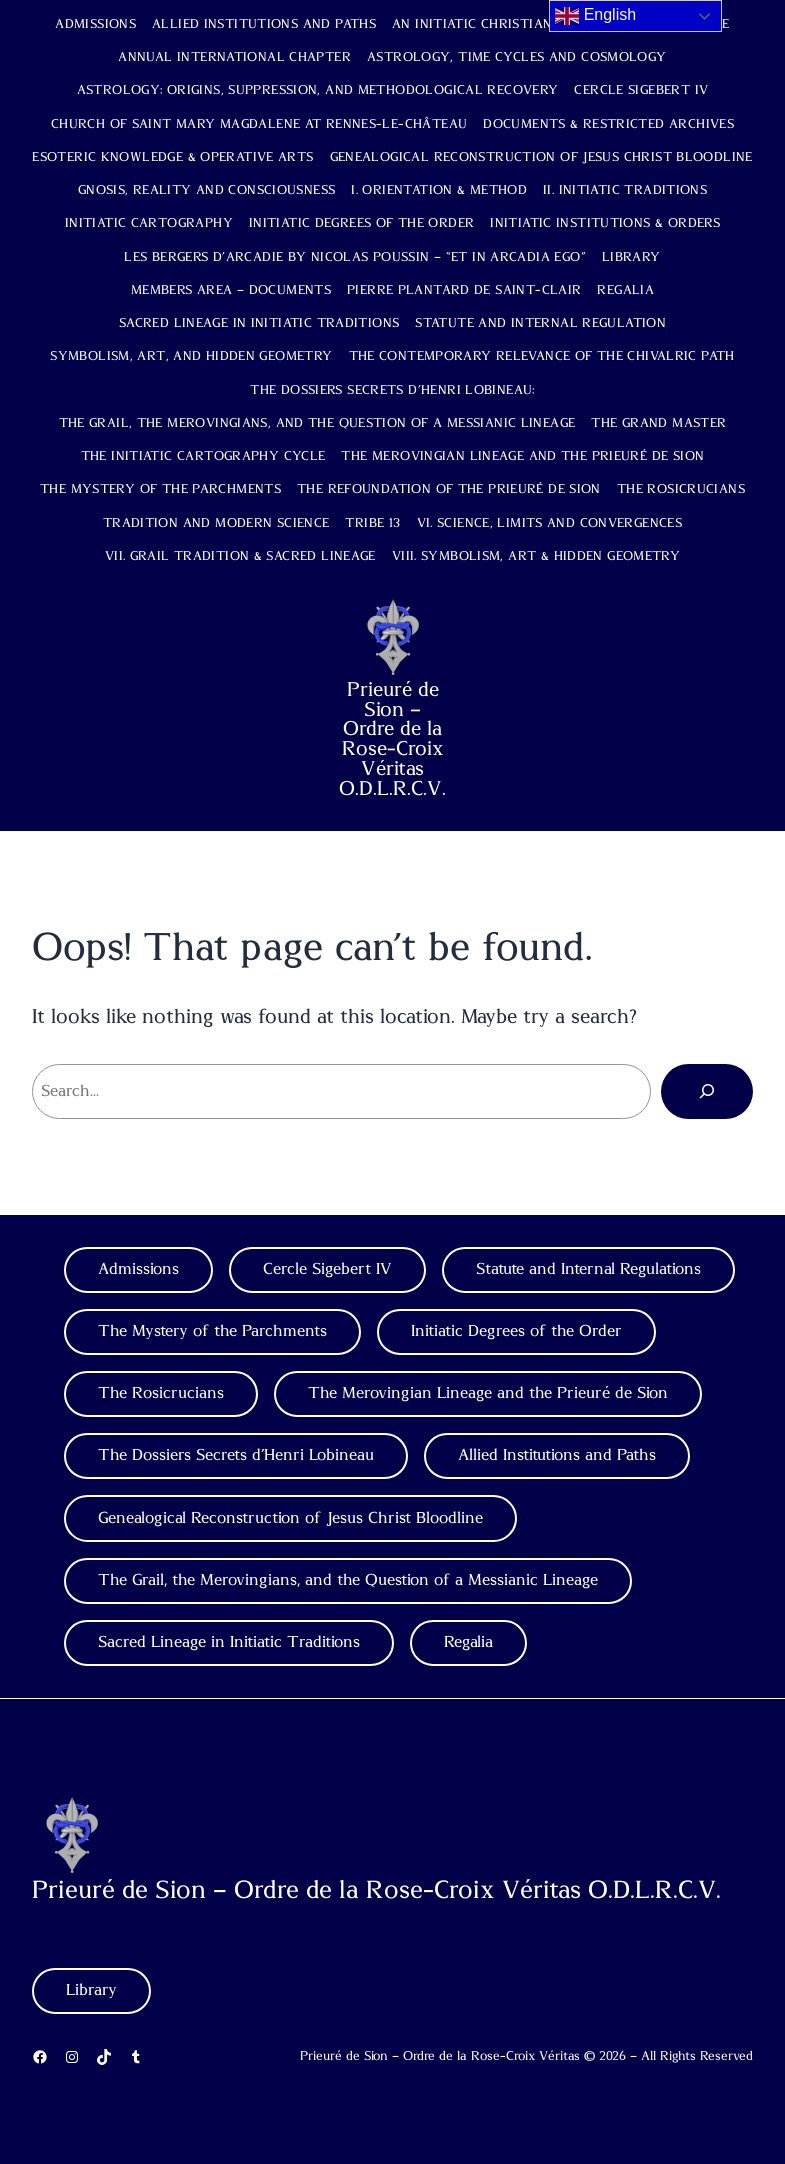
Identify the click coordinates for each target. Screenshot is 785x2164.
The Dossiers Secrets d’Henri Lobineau (236, 1455)
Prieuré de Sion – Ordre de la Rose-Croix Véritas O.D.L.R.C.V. (392, 739)
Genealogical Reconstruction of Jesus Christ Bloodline (541, 157)
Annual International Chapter (234, 57)
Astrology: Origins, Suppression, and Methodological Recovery (318, 90)
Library (631, 257)
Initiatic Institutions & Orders (605, 223)
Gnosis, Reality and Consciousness (207, 190)
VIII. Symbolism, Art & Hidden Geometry (536, 556)
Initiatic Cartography (149, 223)
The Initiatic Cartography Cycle (203, 456)
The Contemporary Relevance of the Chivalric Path (542, 356)
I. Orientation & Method (439, 190)
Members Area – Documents (231, 290)
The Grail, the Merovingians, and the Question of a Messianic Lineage (317, 423)
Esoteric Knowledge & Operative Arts (172, 157)
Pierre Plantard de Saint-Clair (464, 290)
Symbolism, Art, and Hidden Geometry (191, 356)
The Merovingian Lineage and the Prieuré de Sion (522, 456)
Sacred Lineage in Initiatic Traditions (259, 323)
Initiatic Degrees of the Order (361, 223)
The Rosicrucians (681, 489)
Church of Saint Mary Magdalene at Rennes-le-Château (259, 124)
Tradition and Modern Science (216, 523)
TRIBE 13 (372, 523)
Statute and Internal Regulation (540, 323)
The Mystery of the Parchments (160, 489)
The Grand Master (658, 423)
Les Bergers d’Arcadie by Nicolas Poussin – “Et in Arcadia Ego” (355, 257)
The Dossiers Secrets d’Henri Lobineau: (392, 390)
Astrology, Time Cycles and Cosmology (517, 57)
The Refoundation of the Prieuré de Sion (449, 489)
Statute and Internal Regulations (588, 1269)
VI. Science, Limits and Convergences (550, 523)
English (595, 16)
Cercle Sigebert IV (641, 90)
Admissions (95, 24)
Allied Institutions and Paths (264, 24)
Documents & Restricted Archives (608, 124)
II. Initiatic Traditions (625, 190)
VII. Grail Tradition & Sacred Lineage (240, 556)
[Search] (707, 1091)
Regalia (625, 290)
